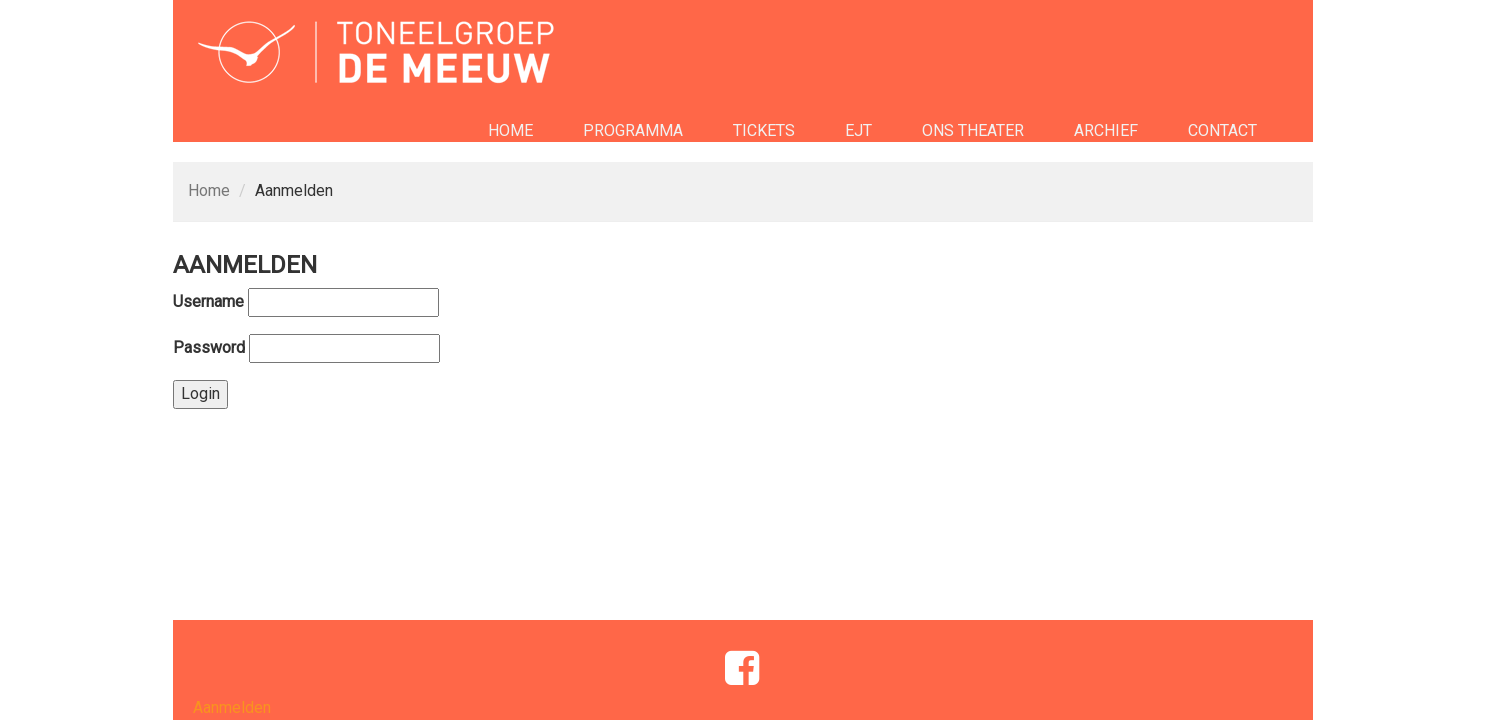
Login (200, 393)
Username (208, 301)
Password (209, 347)
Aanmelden (232, 707)
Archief (1106, 130)
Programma (633, 130)
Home (510, 130)
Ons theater (973, 130)
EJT (858, 130)
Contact (1222, 130)
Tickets (764, 130)
